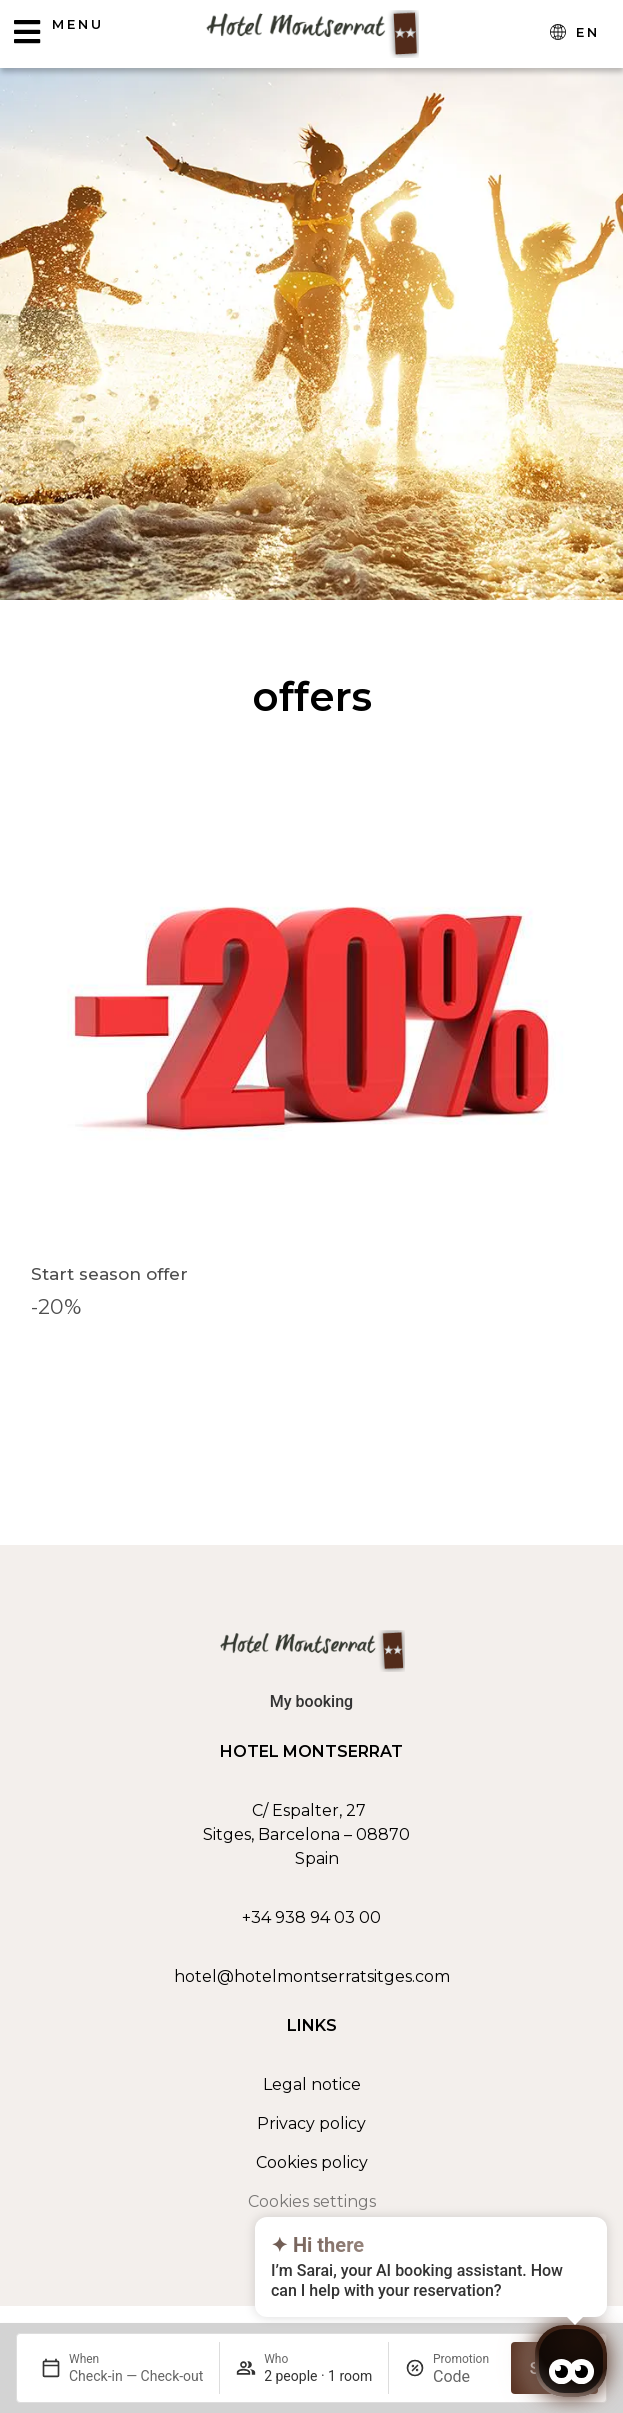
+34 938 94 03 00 (311, 1917)
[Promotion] (464, 2376)
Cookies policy (312, 2162)
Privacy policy (311, 2123)
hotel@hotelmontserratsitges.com (312, 1976)
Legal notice (312, 2084)
